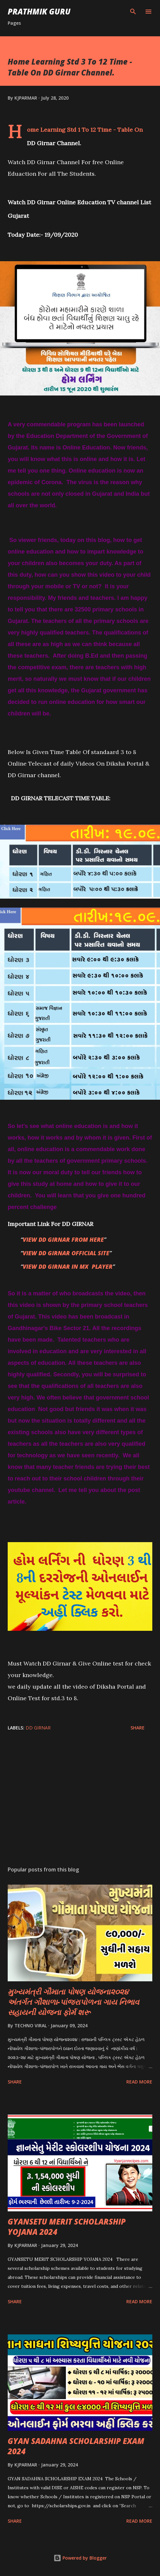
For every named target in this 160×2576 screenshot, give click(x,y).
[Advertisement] (80, 1800)
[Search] (133, 11)
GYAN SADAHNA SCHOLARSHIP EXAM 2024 (76, 2446)
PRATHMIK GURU (39, 11)
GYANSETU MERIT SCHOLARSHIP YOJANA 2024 (67, 2226)
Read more (139, 2082)
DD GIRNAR (38, 1728)
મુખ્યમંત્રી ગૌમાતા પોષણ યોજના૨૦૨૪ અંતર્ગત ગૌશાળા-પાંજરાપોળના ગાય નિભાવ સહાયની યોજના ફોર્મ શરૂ (73, 2001)
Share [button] (138, 1728)
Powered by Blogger (80, 2558)
